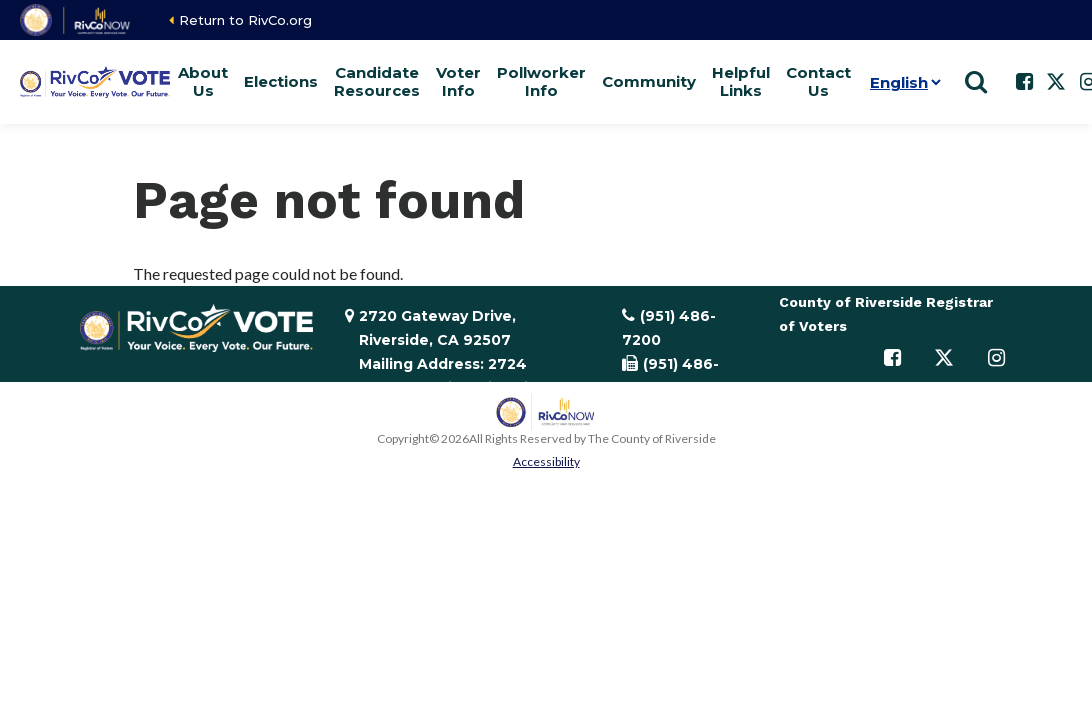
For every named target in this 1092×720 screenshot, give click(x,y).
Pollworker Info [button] (541, 81)
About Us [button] (203, 81)
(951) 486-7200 (669, 328)
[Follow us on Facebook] (1024, 82)
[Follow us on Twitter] (1056, 82)
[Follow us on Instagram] (996, 358)
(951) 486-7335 (670, 376)
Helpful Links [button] (741, 81)
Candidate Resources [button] (377, 81)
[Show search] (976, 82)
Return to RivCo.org (245, 20)
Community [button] (649, 81)
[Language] (901, 82)
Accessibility (546, 461)
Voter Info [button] (458, 81)
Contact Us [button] (818, 81)
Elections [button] (281, 81)
